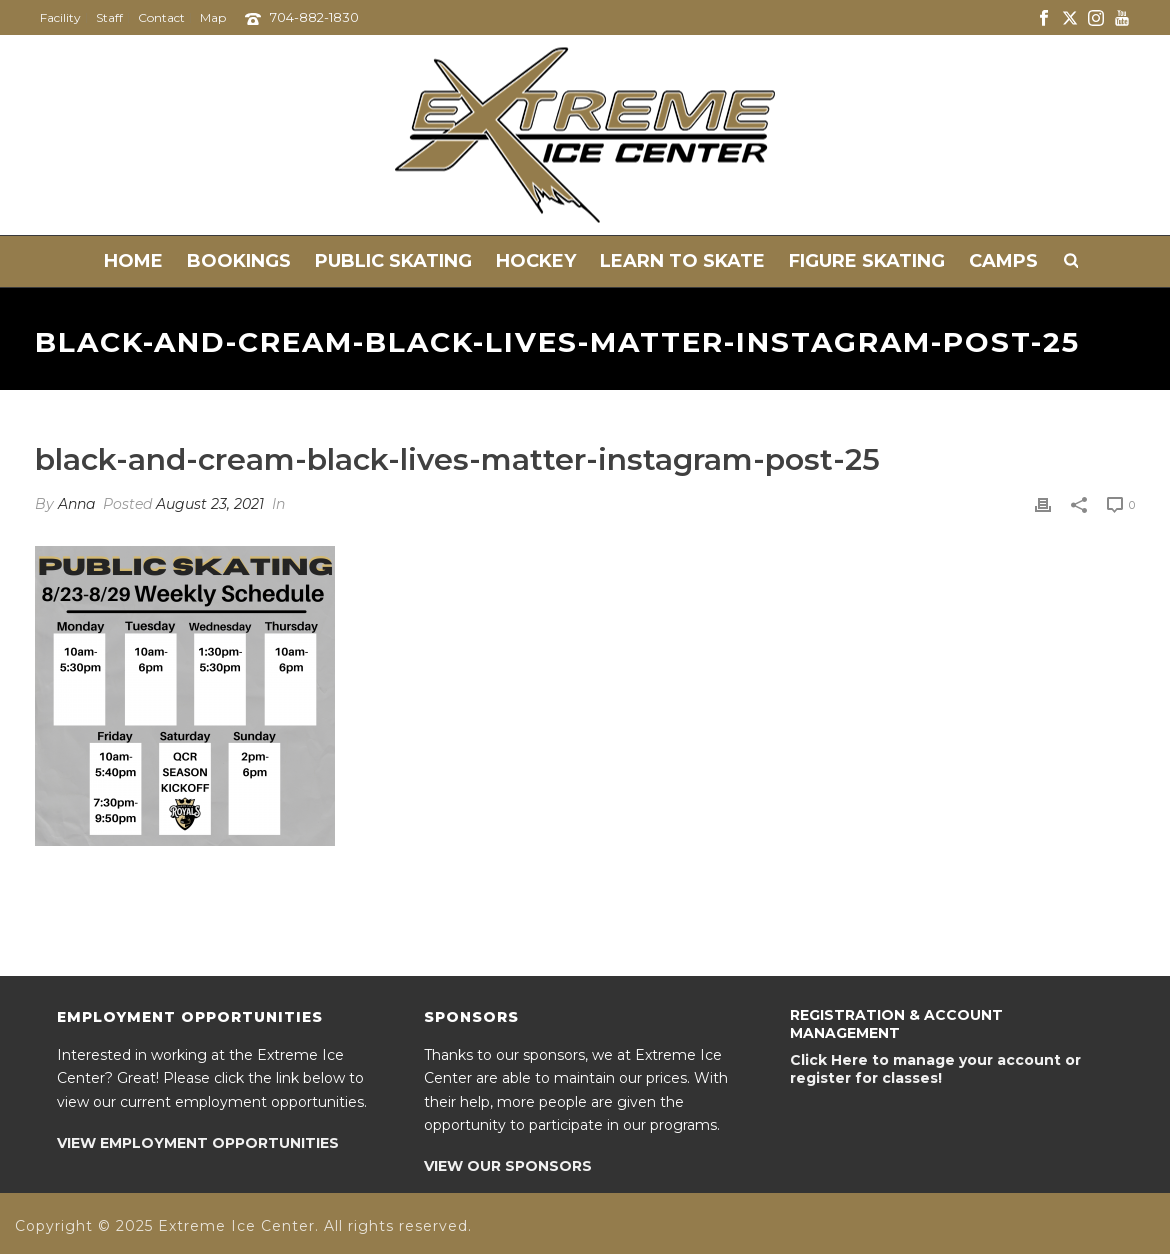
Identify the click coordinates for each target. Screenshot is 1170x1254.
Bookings (239, 261)
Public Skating (393, 261)
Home (133, 261)
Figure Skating (867, 261)
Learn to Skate (682, 261)
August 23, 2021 (210, 504)
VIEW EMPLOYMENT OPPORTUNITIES (198, 1143)
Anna (76, 504)
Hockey (536, 261)
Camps (1003, 261)
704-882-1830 (314, 17)
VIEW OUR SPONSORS (508, 1166)
